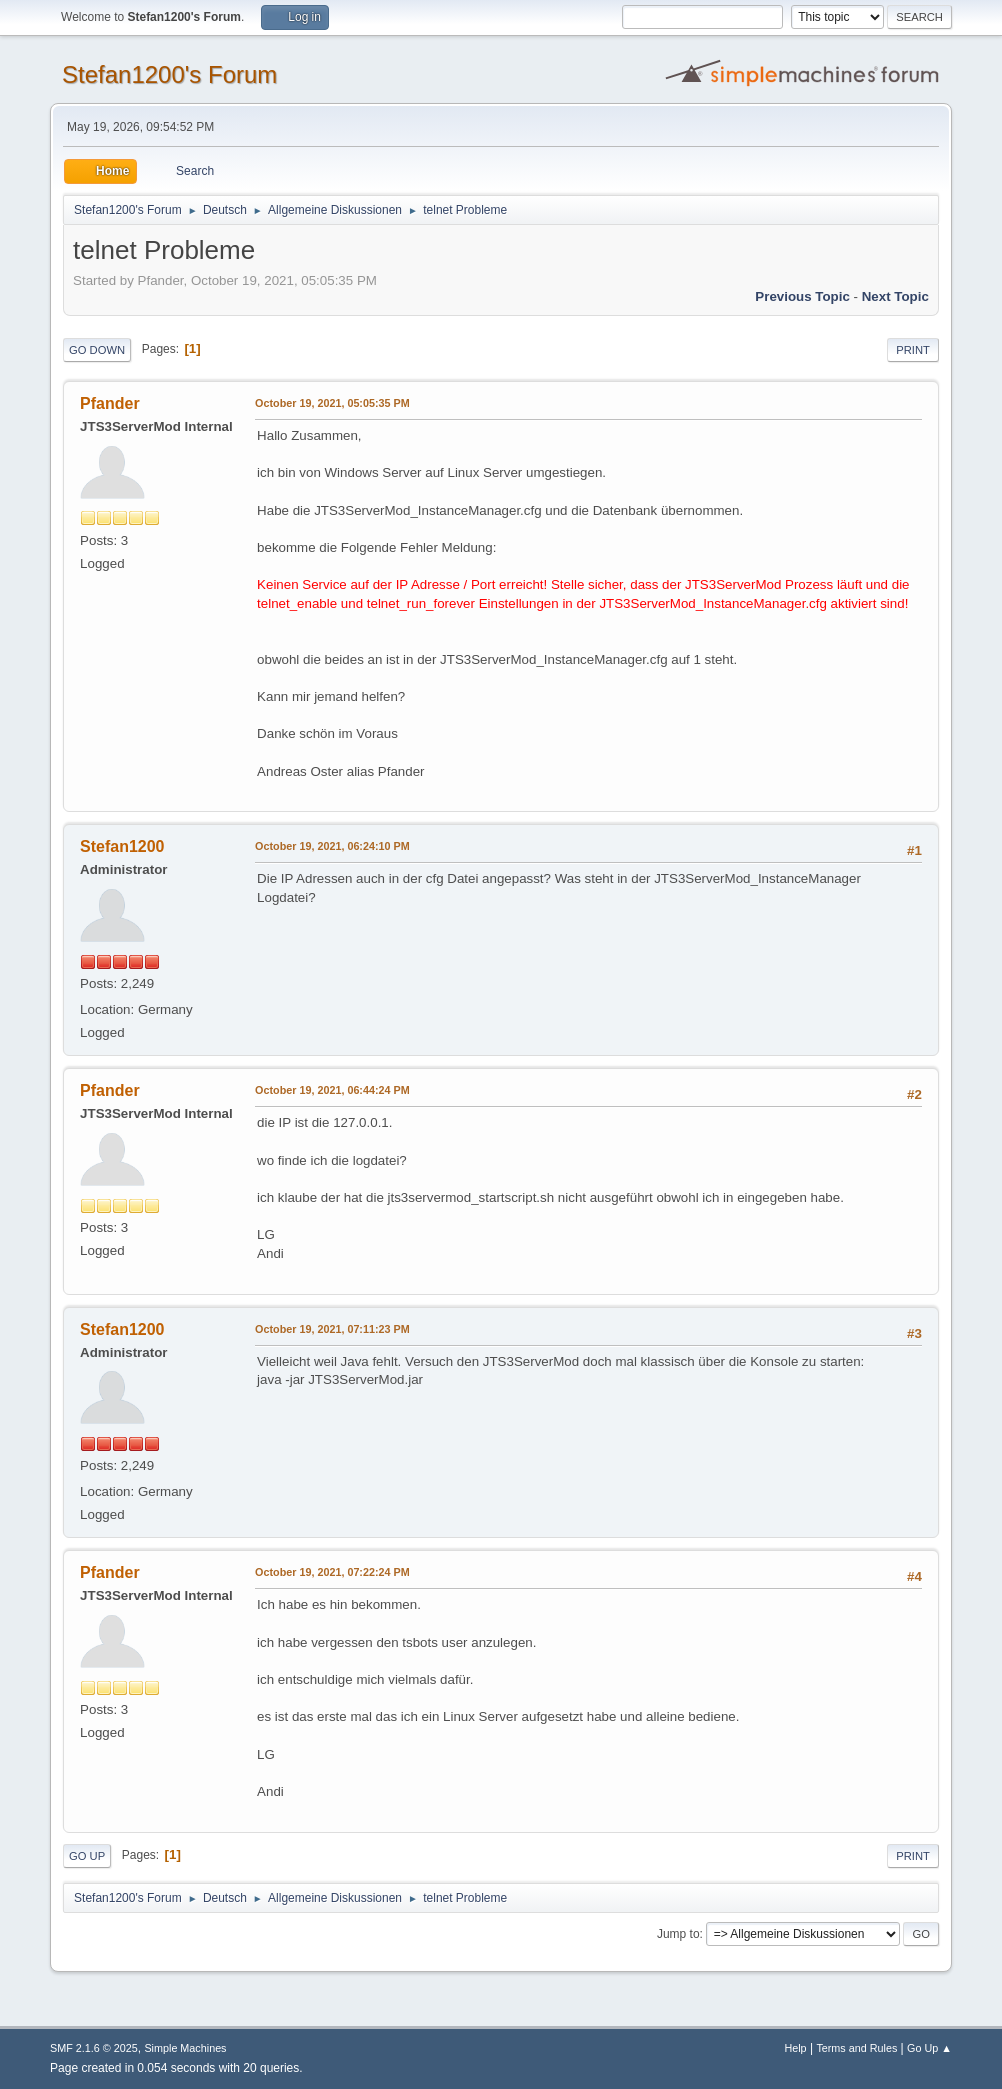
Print (913, 350)
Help (795, 2048)
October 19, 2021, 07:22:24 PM (332, 1572)
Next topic (895, 296)
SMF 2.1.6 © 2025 (94, 2048)
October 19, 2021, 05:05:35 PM (332, 403)
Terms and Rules (856, 2048)
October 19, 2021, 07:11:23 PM (332, 1329)
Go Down (97, 350)
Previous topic (802, 296)
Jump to (678, 1934)
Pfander (110, 403)
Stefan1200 (122, 846)
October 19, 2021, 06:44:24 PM (332, 1090)
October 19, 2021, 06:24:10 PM (332, 846)
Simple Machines (185, 2048)
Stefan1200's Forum (169, 74)
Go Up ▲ (929, 2048)
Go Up (87, 1856)
